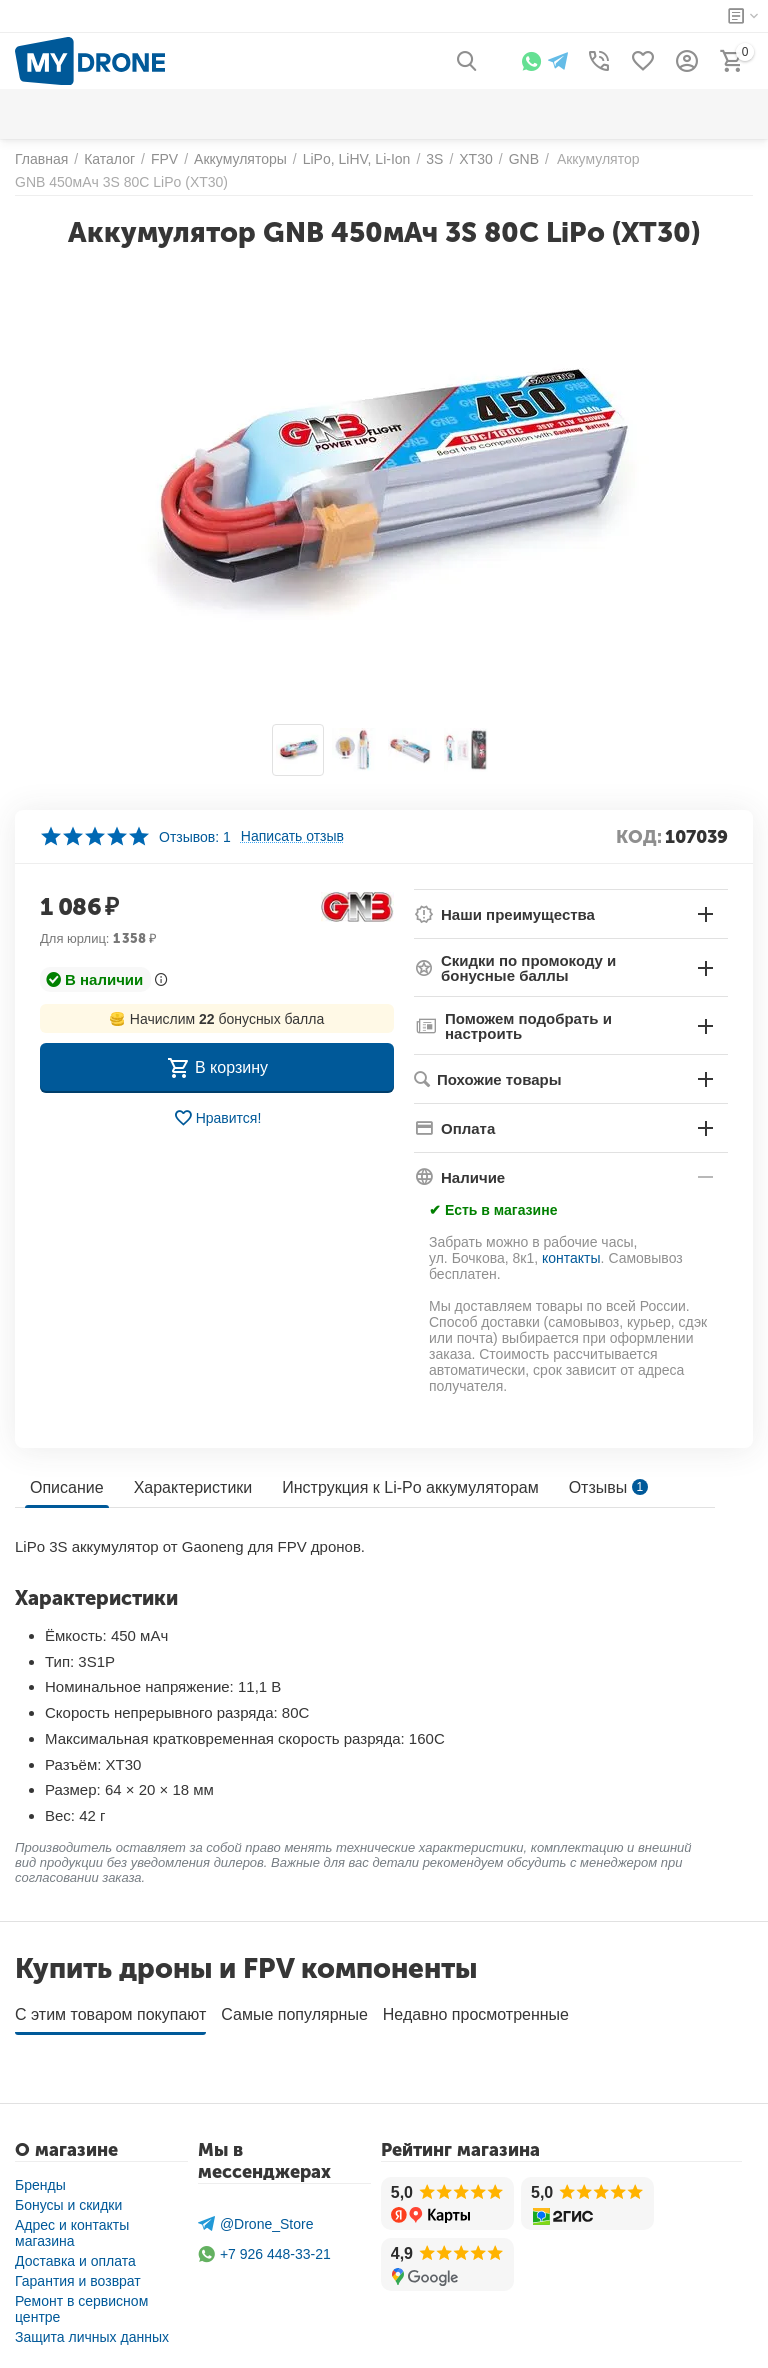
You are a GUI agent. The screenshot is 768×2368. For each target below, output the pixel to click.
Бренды (40, 2178)
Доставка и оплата (75, 2254)
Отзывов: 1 (195, 837)
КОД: (639, 837)
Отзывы (608, 1487)
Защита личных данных (92, 2330)
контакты (571, 1258)
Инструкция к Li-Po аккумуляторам (410, 1487)
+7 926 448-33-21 (264, 2247)
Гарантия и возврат (78, 2274)
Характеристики (193, 1487)
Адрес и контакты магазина (72, 2226)
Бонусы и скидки (68, 2198)
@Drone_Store (256, 2216)
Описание (67, 1487)
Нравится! (217, 1118)
